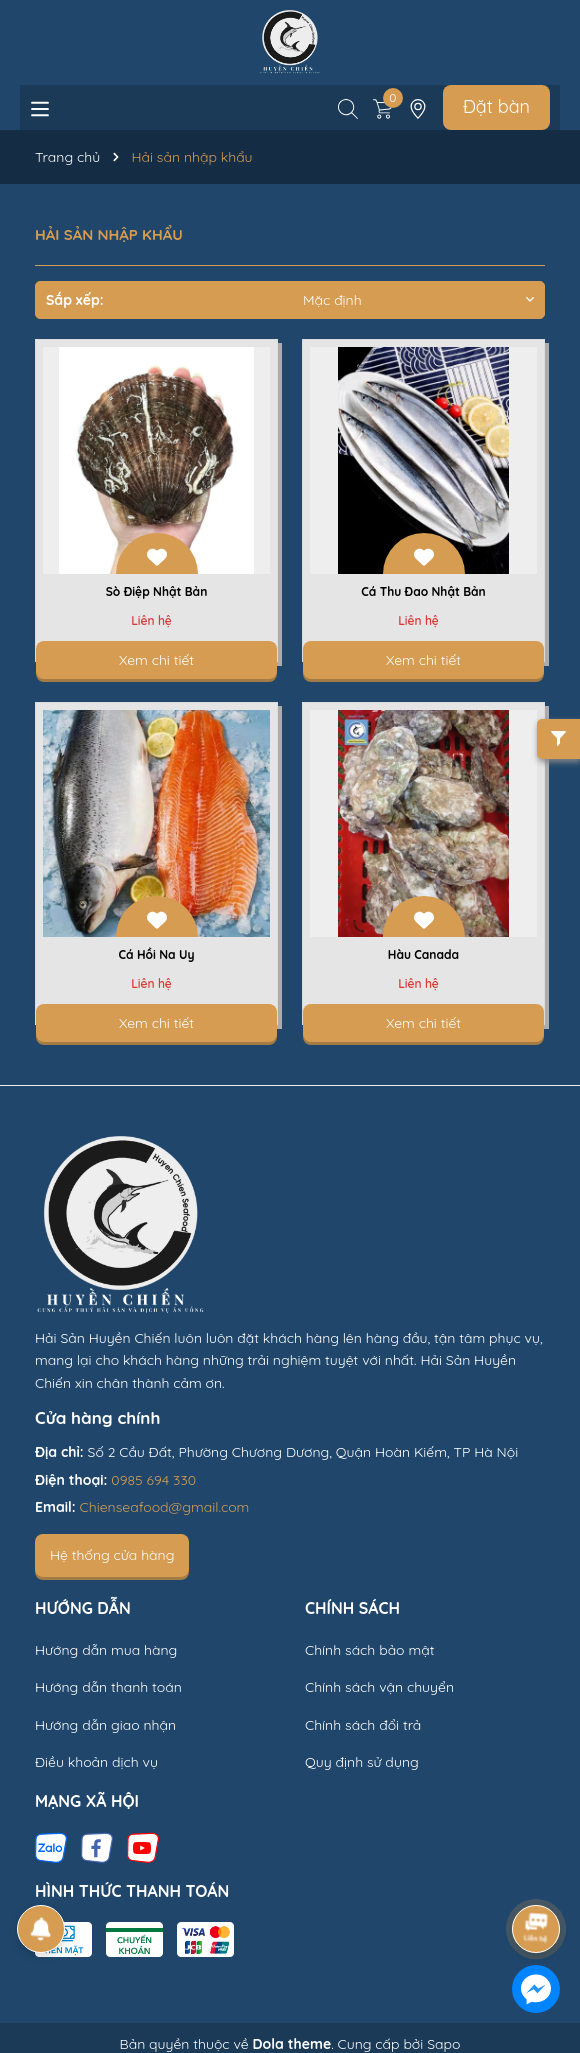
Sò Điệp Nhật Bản (157, 591)
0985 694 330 (153, 1480)
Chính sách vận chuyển (379, 1687)
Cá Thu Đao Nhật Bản (423, 591)
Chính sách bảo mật (369, 1650)
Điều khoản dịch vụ (96, 1762)
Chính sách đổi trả (363, 1725)
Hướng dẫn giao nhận (105, 1725)
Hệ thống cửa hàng (112, 1555)
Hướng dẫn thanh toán (108, 1687)
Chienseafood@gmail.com (165, 1507)
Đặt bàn (496, 106)
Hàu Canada (423, 954)
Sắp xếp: (75, 300)
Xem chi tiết (156, 660)
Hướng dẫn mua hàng (106, 1650)
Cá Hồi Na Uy (157, 954)
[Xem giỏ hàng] (383, 107)
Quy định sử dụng (362, 1762)
